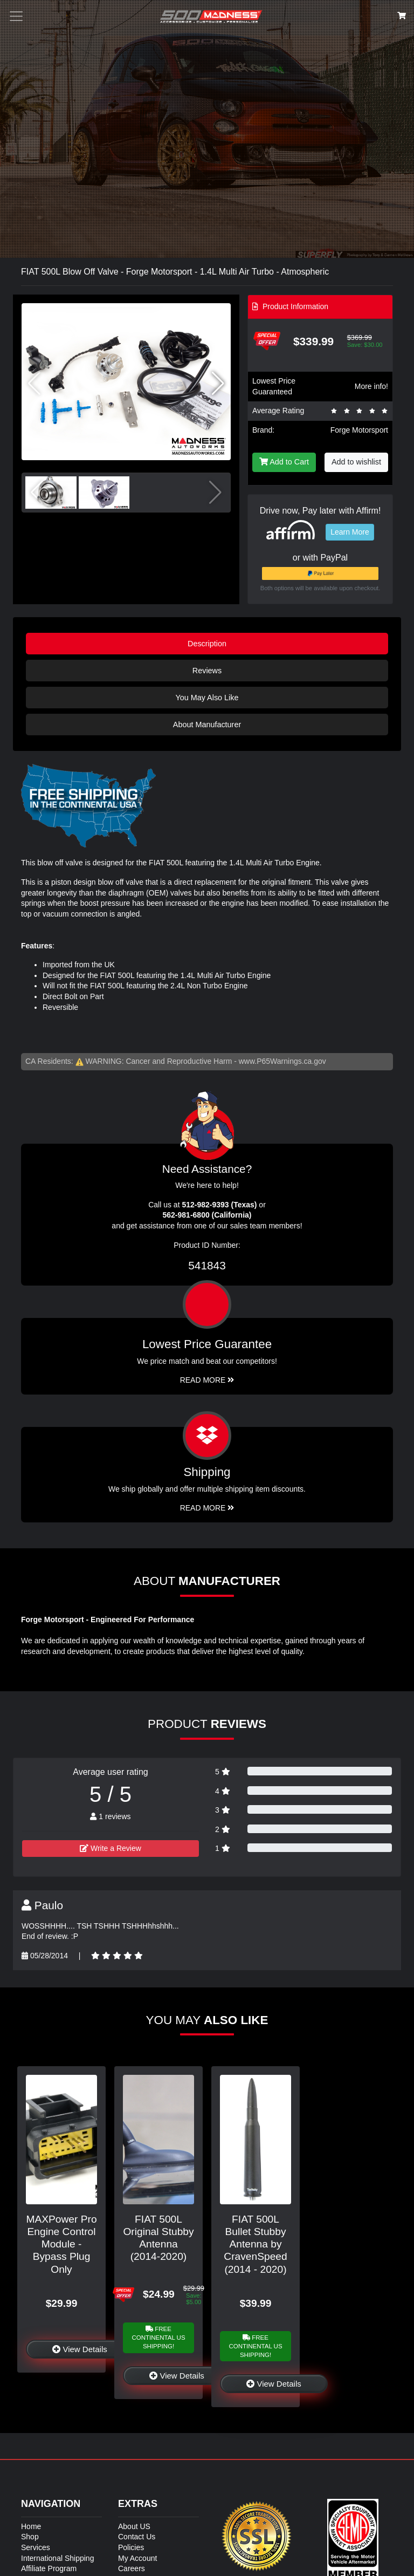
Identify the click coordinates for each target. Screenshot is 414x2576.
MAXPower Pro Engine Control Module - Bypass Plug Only (61, 2243)
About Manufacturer (207, 724)
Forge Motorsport (359, 430)
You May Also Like (206, 697)
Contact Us (136, 2536)
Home (31, 2526)
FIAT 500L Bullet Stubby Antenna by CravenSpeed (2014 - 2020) (255, 2243)
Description (207, 643)
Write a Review (110, 1848)
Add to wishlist (356, 461)
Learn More (349, 532)
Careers (131, 2568)
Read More (207, 1380)
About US (134, 2526)
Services (35, 2547)
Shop (30, 2536)
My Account (137, 2558)
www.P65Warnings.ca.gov (282, 1061)
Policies (131, 2547)
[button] (218, 383)
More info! (371, 386)
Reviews (207, 670)
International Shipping (57, 2558)
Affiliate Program (49, 2568)
